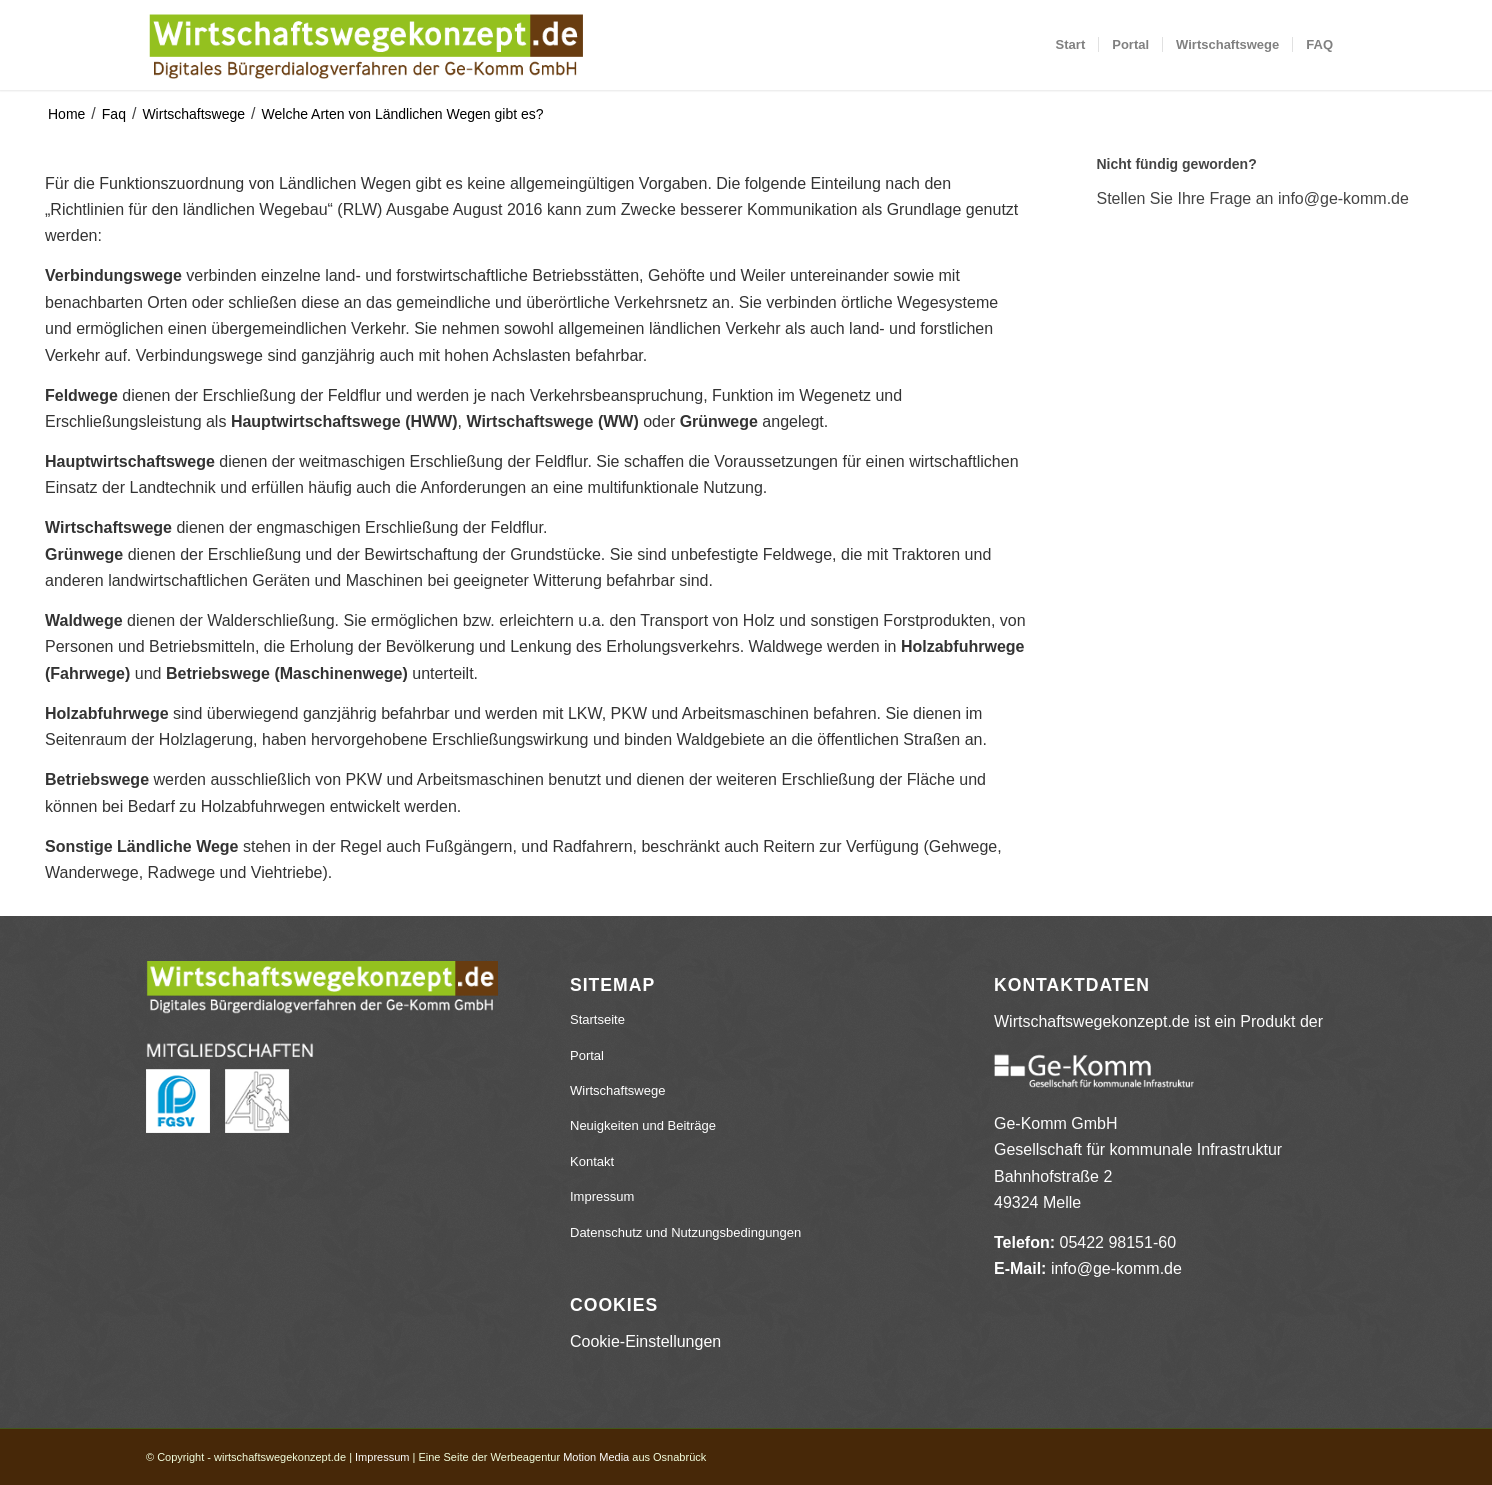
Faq (114, 114)
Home (66, 114)
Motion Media (596, 1457)
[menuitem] (1071, 45)
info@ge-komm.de (1116, 1268)
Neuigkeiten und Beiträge (643, 1125)
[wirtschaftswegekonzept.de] (365, 45)
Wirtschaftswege (193, 114)
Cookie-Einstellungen (645, 1341)
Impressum (602, 1196)
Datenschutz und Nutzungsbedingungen (685, 1232)
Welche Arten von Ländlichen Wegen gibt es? (403, 114)
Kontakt (592, 1161)
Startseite (597, 1019)
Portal (587, 1055)
